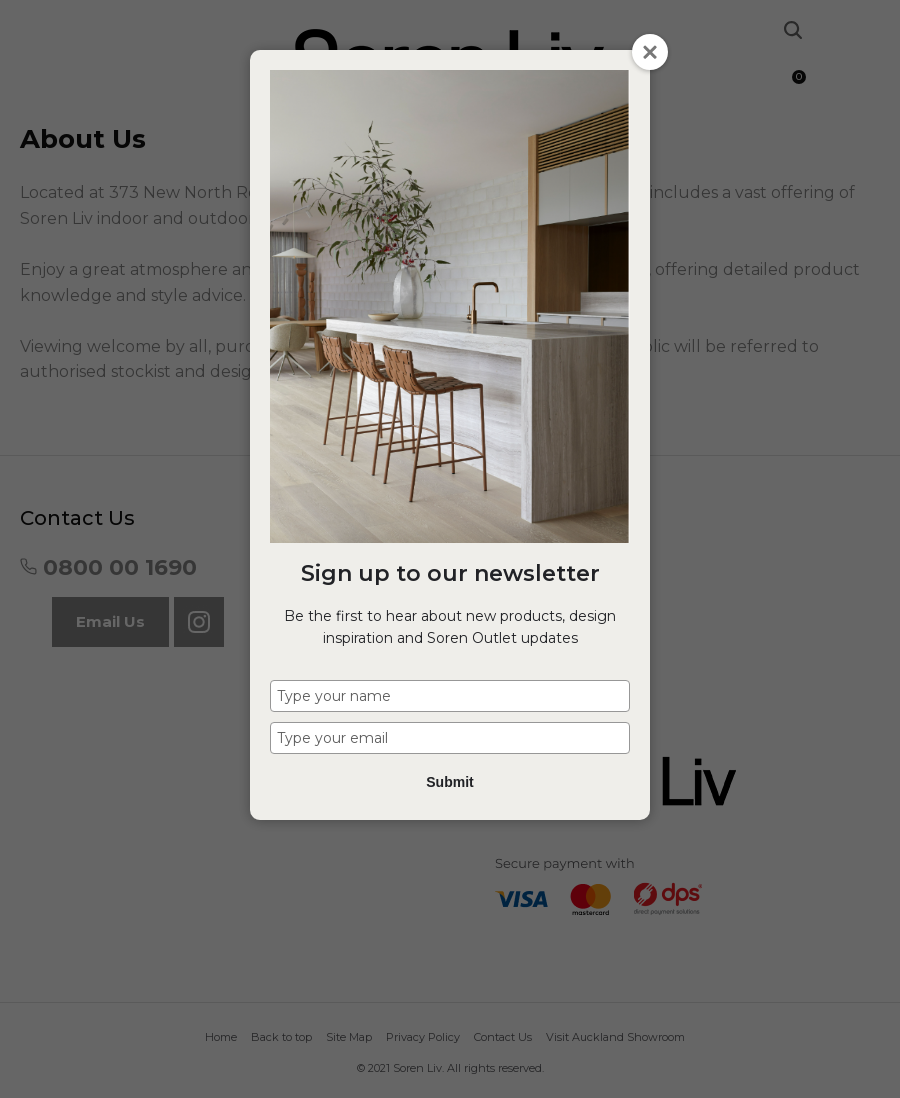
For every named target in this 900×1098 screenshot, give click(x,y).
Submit (449, 782)
